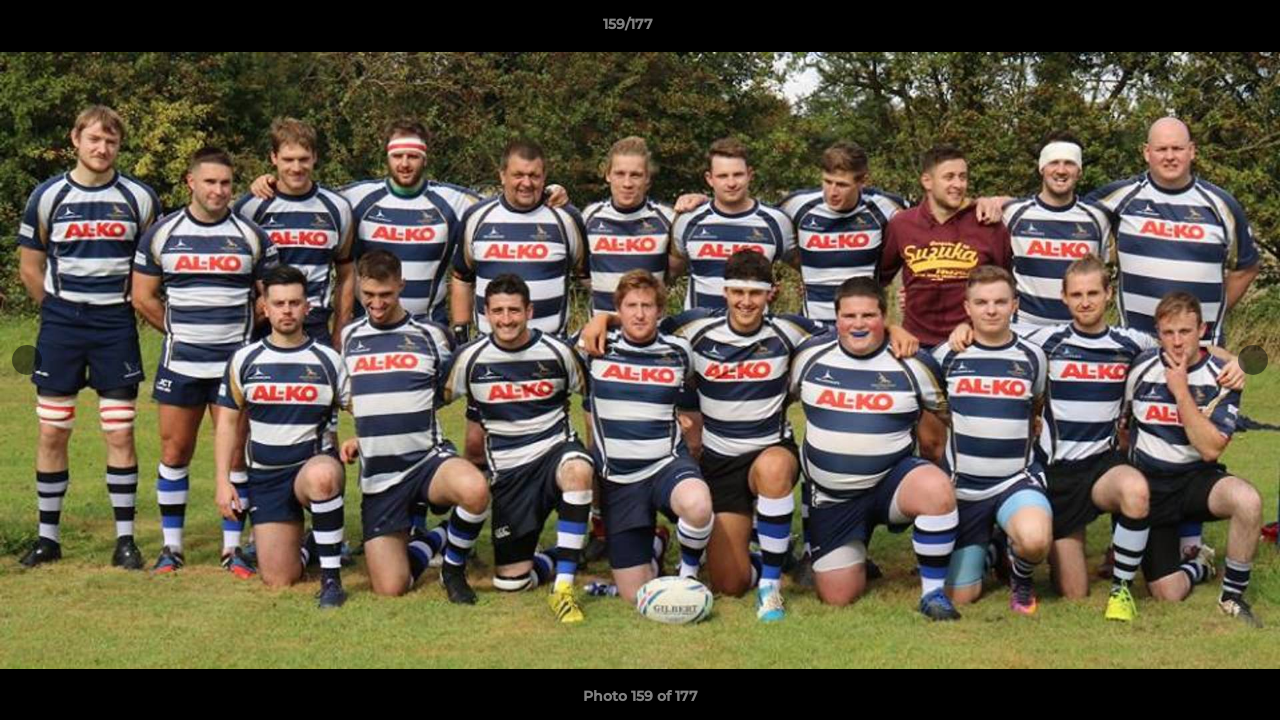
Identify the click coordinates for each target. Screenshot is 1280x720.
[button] (1196, 29)
